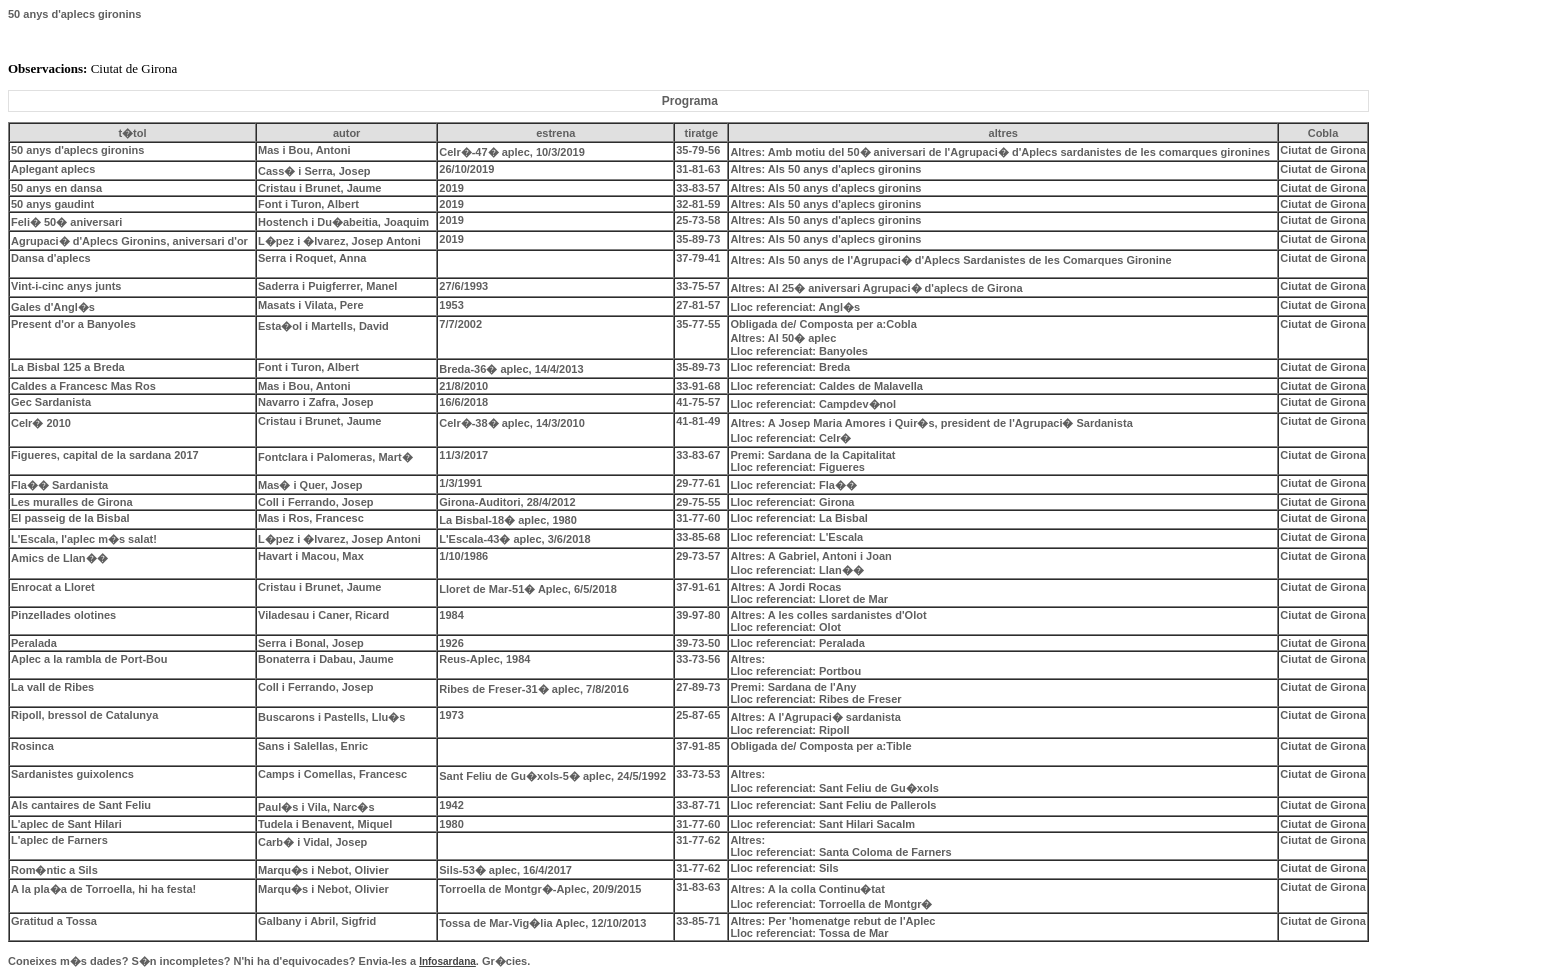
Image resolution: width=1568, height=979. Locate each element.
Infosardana (447, 961)
